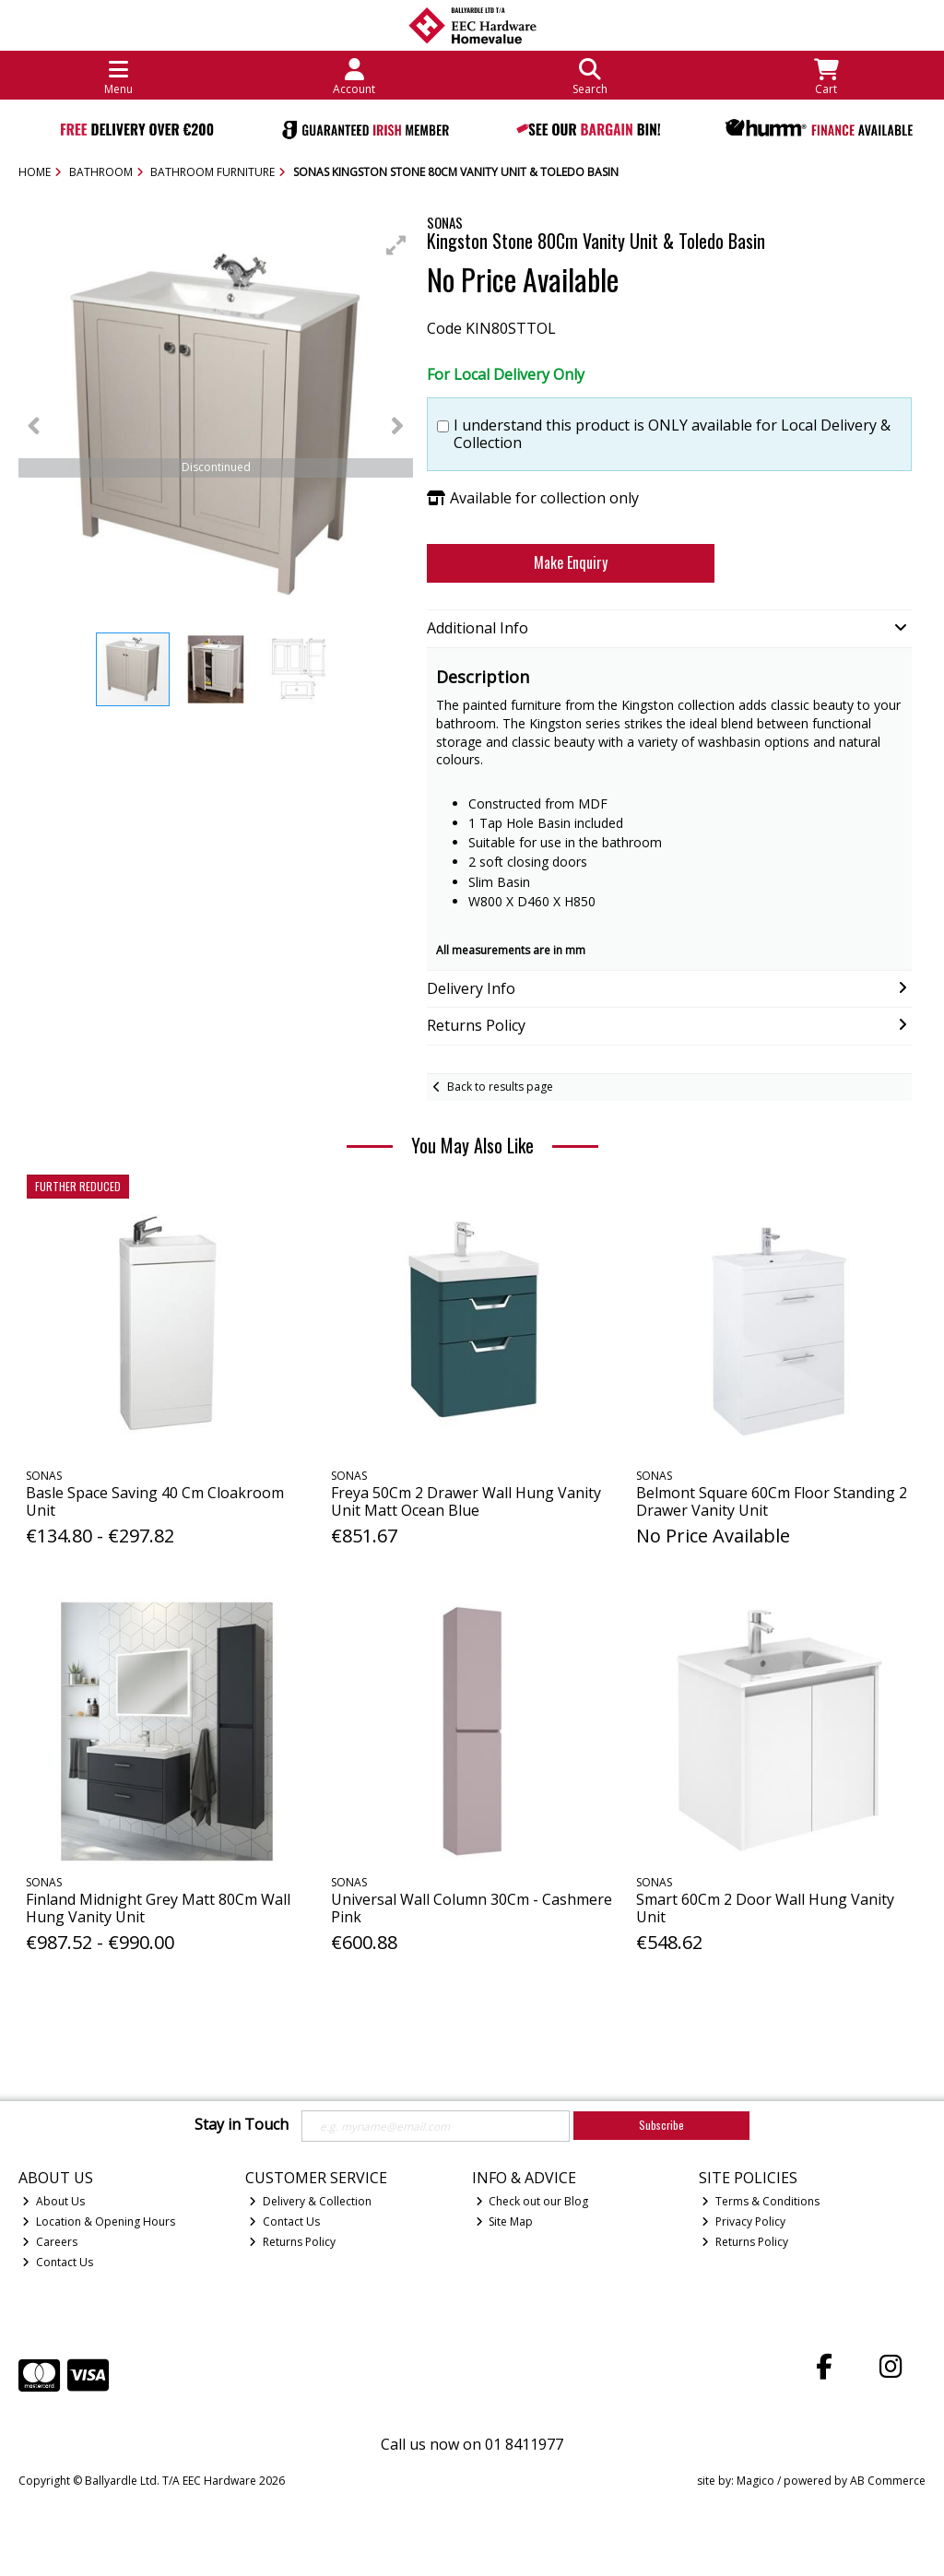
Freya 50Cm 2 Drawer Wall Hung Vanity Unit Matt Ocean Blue (466, 1501)
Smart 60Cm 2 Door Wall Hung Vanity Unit (765, 1908)
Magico (755, 2480)
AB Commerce (888, 2480)
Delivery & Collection (310, 2201)
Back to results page (500, 1086)
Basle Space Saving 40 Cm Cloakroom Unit (155, 1501)
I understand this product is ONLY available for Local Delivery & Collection (672, 434)
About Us (53, 2201)
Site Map (505, 2221)
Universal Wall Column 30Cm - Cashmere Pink (471, 1908)
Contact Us (57, 2262)
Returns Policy (292, 2242)
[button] (396, 245)
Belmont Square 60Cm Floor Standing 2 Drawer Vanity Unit (771, 1501)
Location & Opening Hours (98, 2221)
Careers (49, 2242)
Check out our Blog (532, 2201)
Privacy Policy (743, 2221)
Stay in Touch (242, 2125)
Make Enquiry (571, 562)
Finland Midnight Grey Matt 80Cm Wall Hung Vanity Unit (158, 1908)
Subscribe (661, 2125)
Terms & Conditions (761, 2201)
